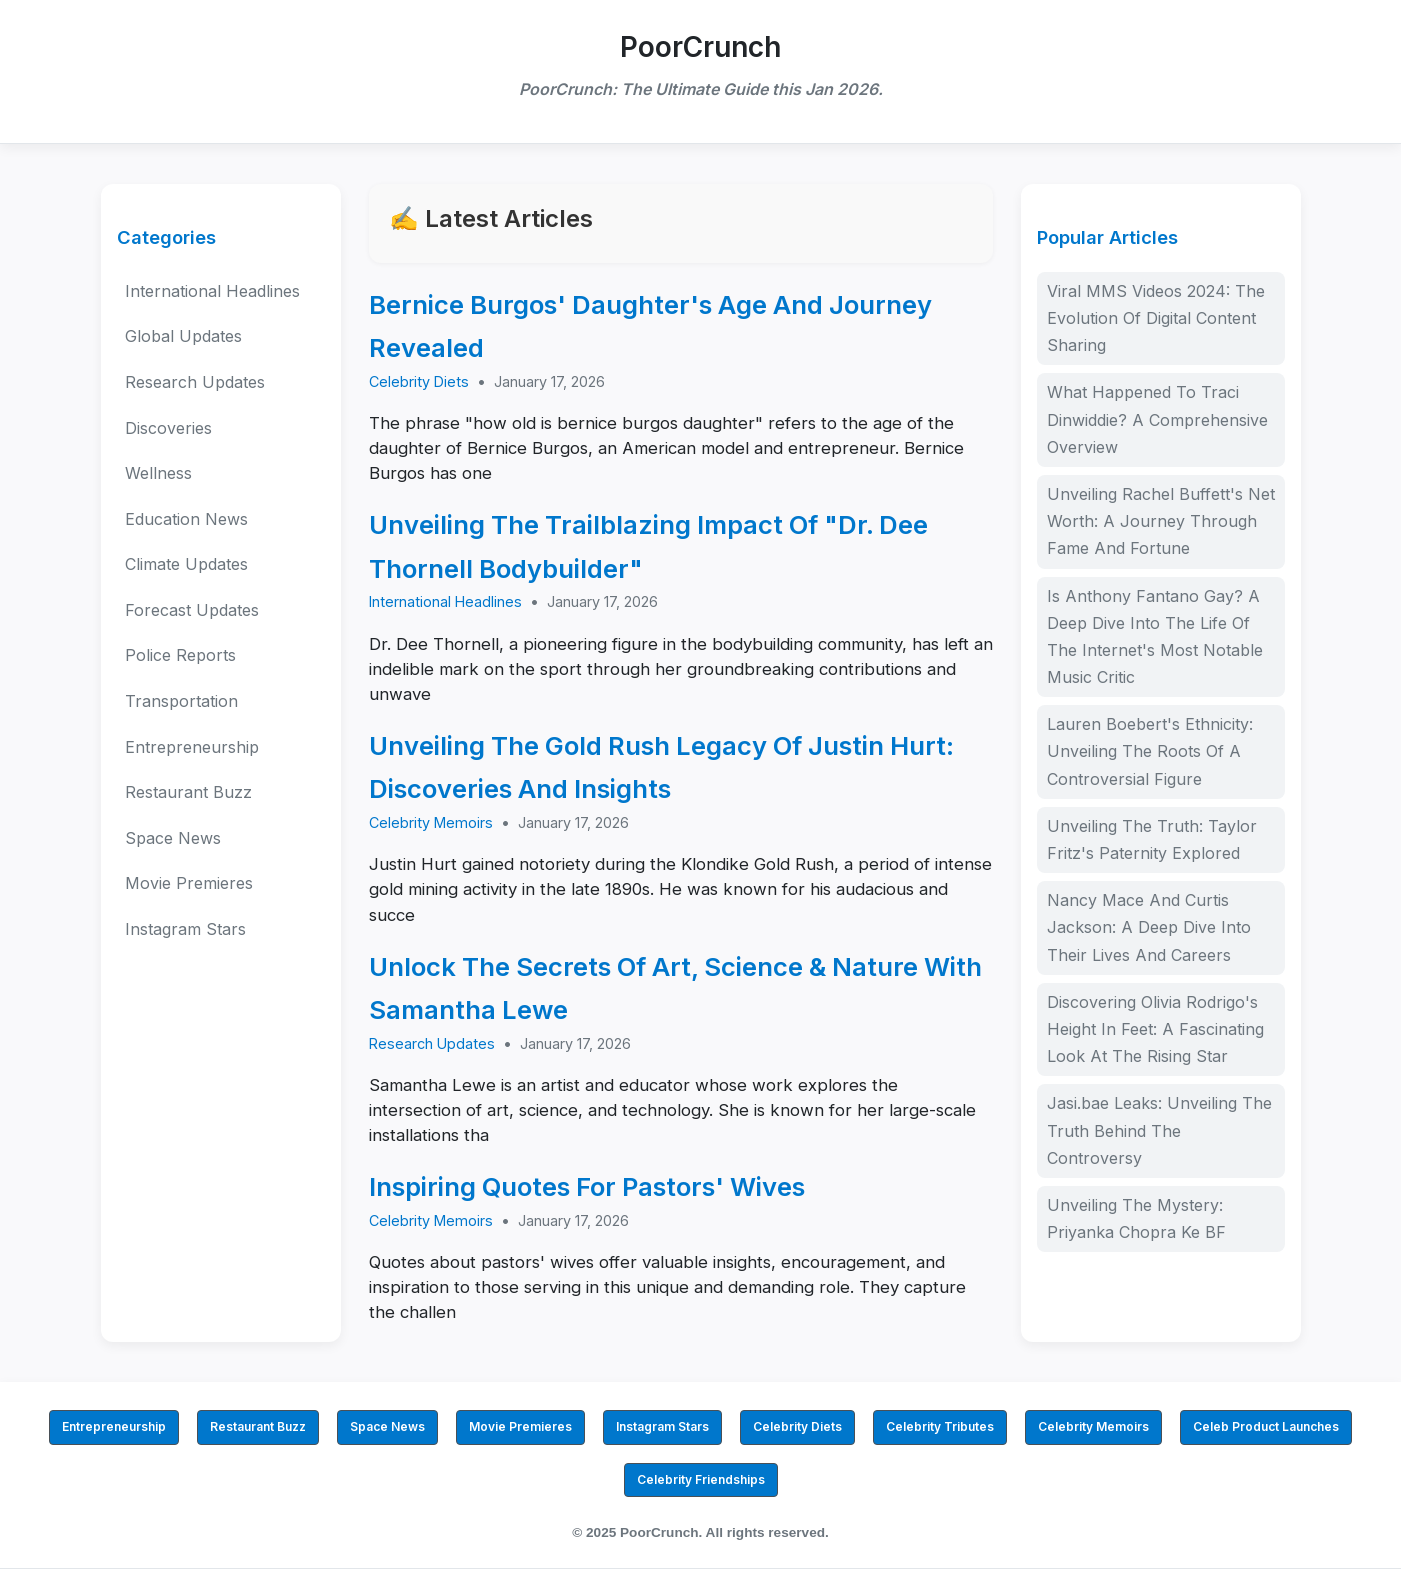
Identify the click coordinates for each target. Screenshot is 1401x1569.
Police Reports (180, 655)
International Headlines (212, 291)
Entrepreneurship (192, 747)
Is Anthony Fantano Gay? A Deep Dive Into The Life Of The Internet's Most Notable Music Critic (1155, 637)
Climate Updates (186, 564)
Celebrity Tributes (940, 1426)
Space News (173, 838)
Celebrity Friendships (701, 1479)
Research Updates (195, 382)
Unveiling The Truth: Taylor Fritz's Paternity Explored (1152, 839)
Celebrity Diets (419, 381)
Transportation (181, 701)
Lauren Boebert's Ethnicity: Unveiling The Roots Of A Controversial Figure (1150, 751)
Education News (186, 519)
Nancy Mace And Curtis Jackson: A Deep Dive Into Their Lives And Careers (1149, 927)
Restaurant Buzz (188, 792)
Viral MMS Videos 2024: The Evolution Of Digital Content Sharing (1156, 318)
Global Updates (183, 336)
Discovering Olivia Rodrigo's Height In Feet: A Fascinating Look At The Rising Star (1155, 1029)
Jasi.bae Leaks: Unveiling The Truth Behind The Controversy (1159, 1130)
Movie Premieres (189, 883)
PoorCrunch (700, 47)
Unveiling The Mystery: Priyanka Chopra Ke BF (1136, 1218)
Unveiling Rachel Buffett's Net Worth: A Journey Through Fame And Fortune (1161, 521)
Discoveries (168, 428)
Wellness (158, 473)
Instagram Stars (185, 929)
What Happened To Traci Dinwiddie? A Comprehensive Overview (1157, 419)
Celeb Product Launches (1266, 1426)
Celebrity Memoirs (431, 822)
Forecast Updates (192, 610)
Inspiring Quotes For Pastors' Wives (587, 1186)
